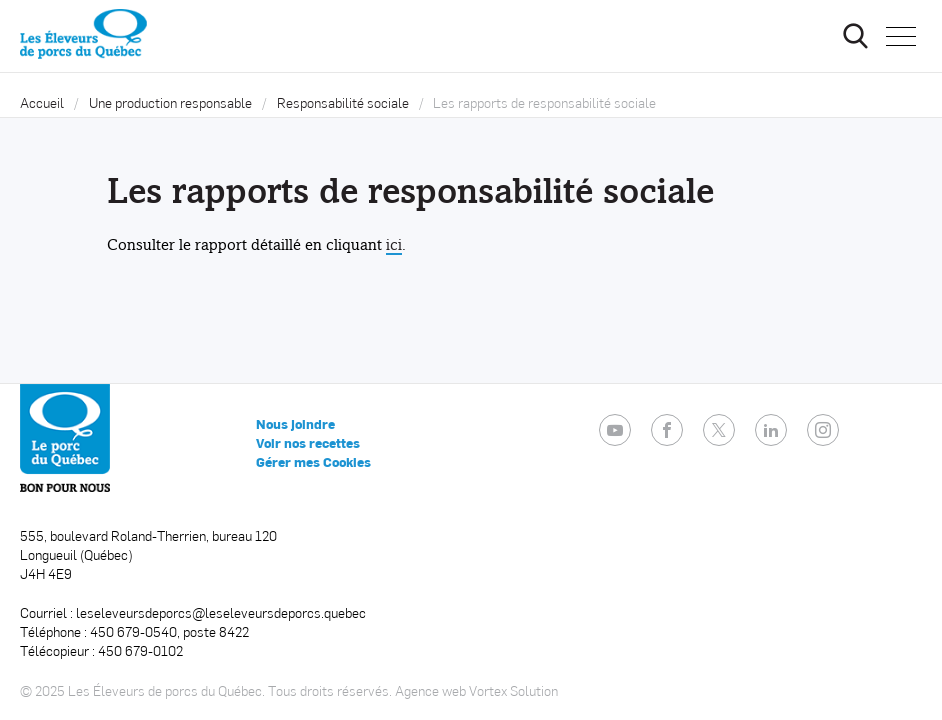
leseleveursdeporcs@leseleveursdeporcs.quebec (221, 612)
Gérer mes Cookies (313, 462)
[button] (901, 36)
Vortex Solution (513, 690)
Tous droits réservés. (330, 690)
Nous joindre (295, 424)
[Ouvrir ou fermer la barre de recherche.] (855, 36)
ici (394, 244)
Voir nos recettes (308, 443)
